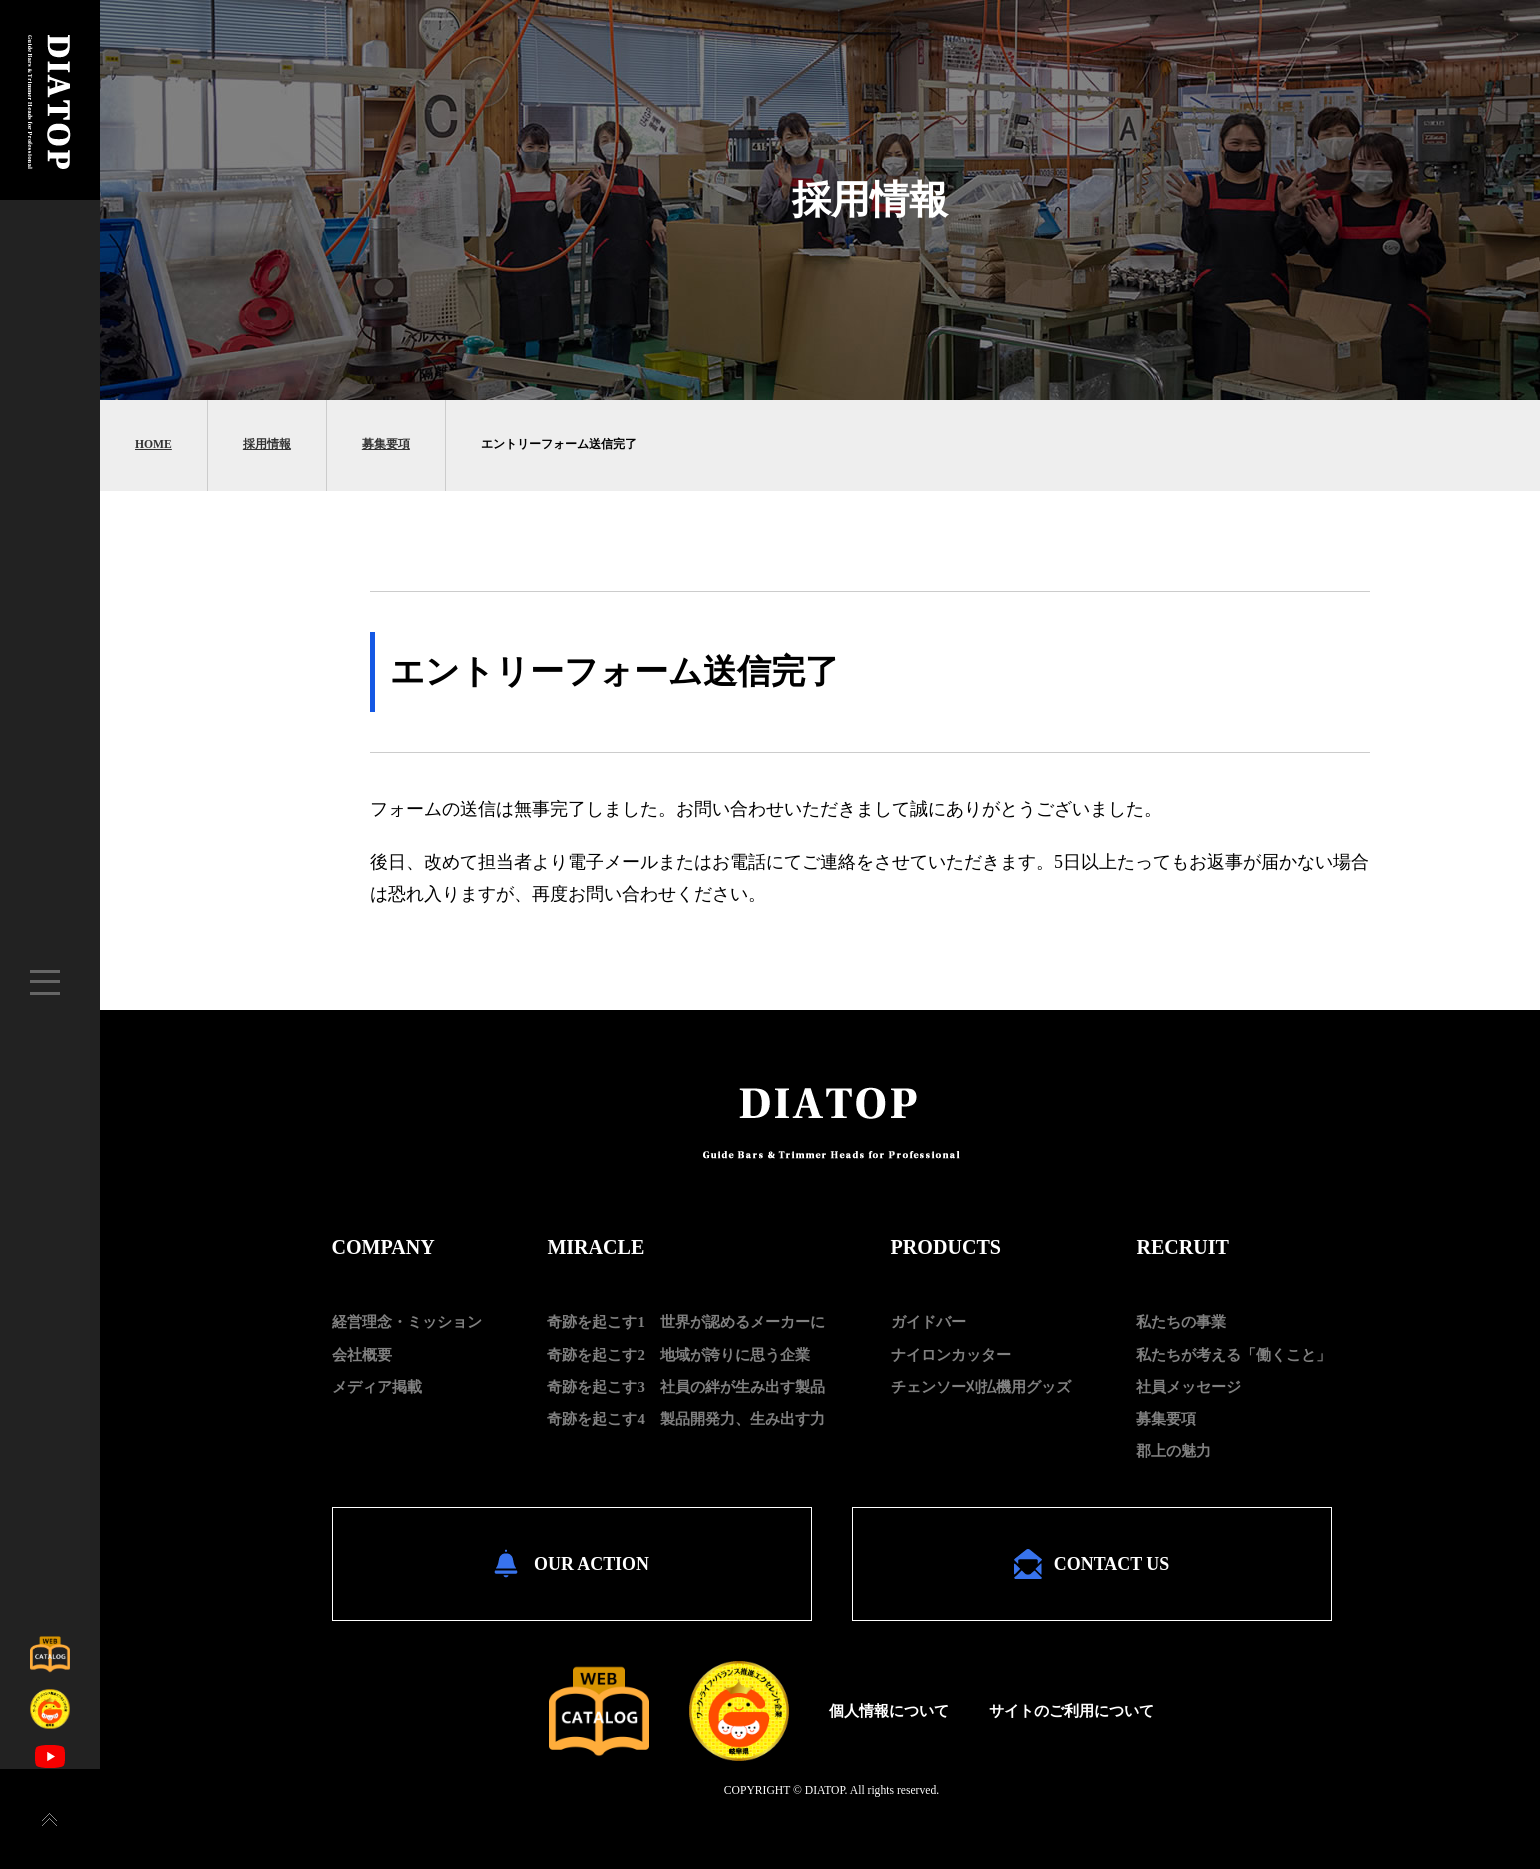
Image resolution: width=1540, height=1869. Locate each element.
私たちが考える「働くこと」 (1233, 1355)
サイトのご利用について (1071, 1710)
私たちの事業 (1181, 1322)
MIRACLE (595, 1247)
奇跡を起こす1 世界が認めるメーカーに (685, 1322)
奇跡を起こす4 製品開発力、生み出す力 (685, 1419)
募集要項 (386, 444)
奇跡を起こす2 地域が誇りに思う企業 (678, 1355)
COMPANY (383, 1247)
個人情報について (889, 1710)
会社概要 (362, 1355)
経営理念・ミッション (407, 1322)
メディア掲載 (377, 1387)
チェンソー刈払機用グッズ (981, 1387)
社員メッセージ (1188, 1387)
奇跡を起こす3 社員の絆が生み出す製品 (685, 1387)
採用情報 (267, 444)
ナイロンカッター (951, 1355)
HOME (153, 444)
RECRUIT (1182, 1247)
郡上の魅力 (1173, 1451)
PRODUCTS (946, 1247)
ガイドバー (928, 1322)
